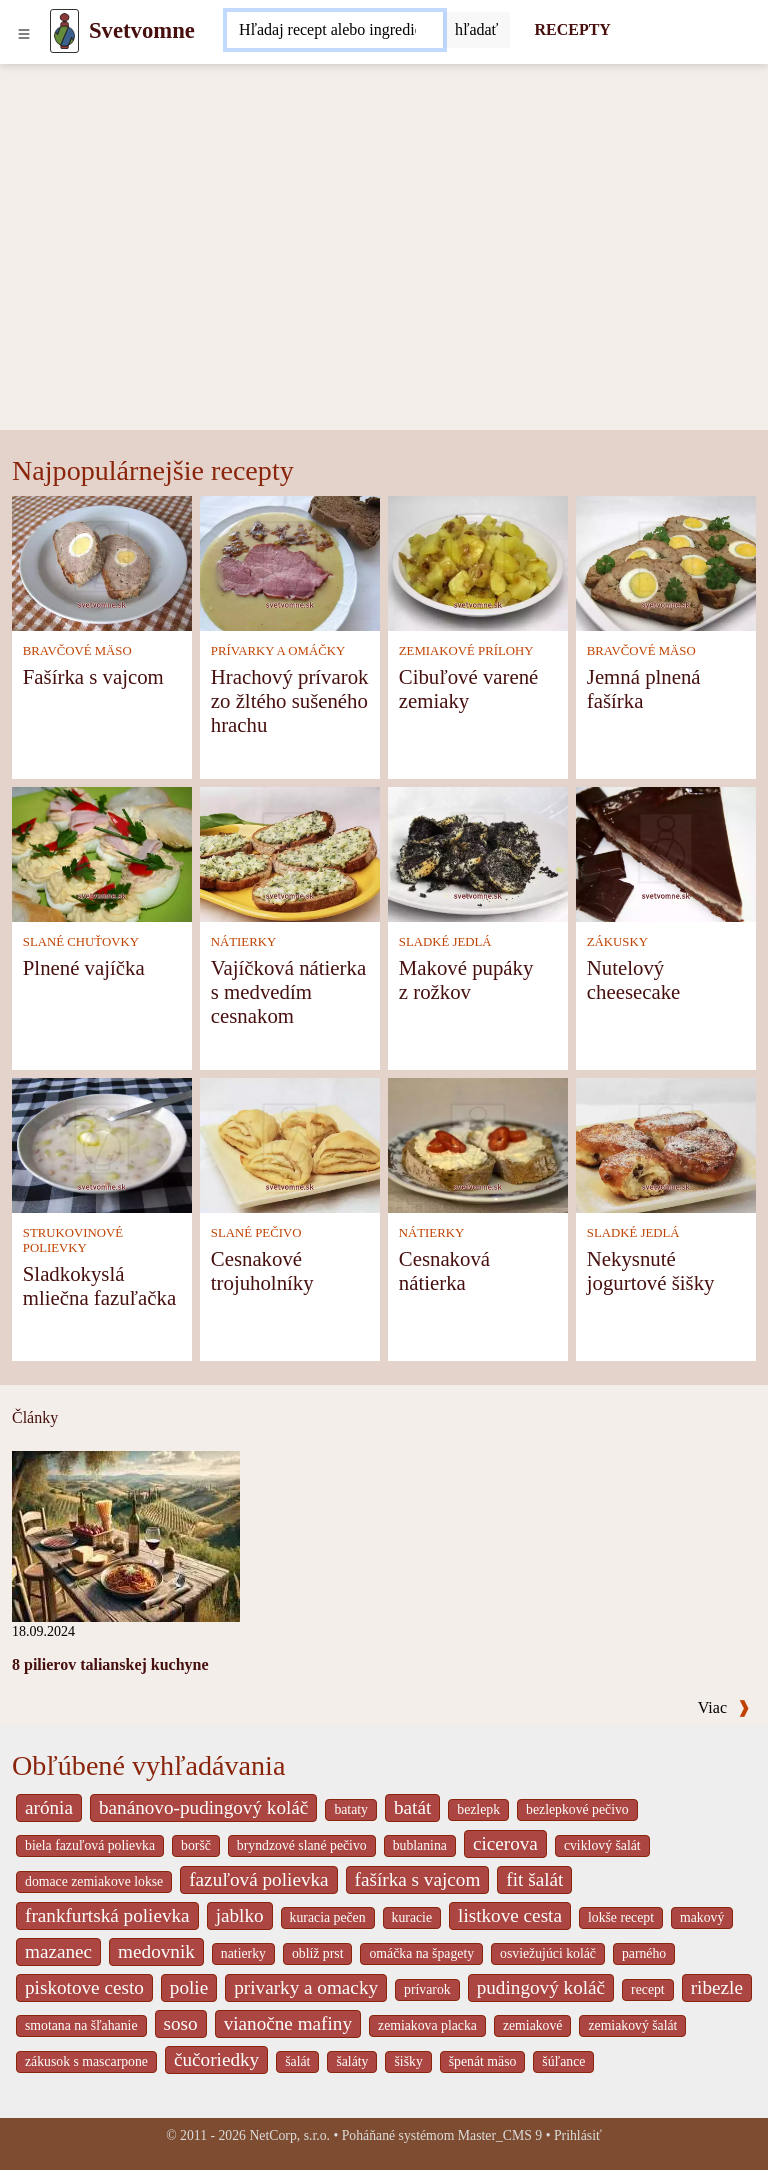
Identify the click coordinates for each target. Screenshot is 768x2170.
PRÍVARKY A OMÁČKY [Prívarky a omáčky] (278, 651)
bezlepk (478, 1809)
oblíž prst (318, 1953)
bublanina (420, 1845)
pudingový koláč (541, 1987)
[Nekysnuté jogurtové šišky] (666, 1143)
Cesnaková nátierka (444, 1270)
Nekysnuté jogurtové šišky (651, 1270)
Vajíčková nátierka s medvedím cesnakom (288, 991)
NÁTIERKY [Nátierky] (243, 942)
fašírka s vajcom (418, 1879)
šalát (297, 2061)
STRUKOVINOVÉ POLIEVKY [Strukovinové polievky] (73, 1240)
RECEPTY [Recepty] (572, 29)
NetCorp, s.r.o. (289, 2135)
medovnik (156, 1951)
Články (35, 1417)
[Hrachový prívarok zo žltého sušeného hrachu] (290, 561)
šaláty (352, 2061)
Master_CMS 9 (500, 2135)
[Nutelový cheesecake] (666, 852)
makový (702, 1917)
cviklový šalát (602, 1845)
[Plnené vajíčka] (102, 852)
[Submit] (477, 30)
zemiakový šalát (632, 2025)
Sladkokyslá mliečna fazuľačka (99, 1285)
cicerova (505, 1843)
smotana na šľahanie (81, 2025)
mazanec (58, 1951)
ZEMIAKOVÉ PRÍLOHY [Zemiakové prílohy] (466, 651)
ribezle (717, 1987)
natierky (243, 1953)
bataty (351, 1809)
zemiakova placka (427, 2025)
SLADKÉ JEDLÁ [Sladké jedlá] (445, 942)
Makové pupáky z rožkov (466, 979)
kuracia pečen (328, 1917)
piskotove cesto (84, 1987)
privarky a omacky (306, 1987)
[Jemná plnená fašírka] (666, 561)
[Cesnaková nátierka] (478, 1143)
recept (648, 1989)
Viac (724, 1707)
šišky (408, 2061)
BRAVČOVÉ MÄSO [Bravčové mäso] (77, 651)
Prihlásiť (578, 2135)
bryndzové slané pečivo (302, 1845)
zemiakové (533, 2025)
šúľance (563, 2061)
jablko (240, 1915)
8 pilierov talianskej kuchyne (110, 1664)
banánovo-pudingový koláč (203, 1807)
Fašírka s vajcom (93, 676)
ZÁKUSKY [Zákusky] (617, 942)
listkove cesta (510, 1915)
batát (412, 1807)
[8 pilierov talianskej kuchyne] (126, 1534)
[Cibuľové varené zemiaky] (478, 561)
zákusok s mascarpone (86, 2061)
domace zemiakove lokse (94, 1881)
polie (189, 1987)
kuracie (412, 1917)
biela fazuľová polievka (90, 1845)
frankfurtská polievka (107, 1915)
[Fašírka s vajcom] (102, 561)
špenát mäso (483, 2061)
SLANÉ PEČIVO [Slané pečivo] (256, 1233)
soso (181, 2023)
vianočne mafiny (288, 2023)
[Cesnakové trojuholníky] (290, 1143)
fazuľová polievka (258, 1879)
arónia (49, 1807)
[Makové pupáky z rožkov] (478, 852)
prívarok (427, 1989)
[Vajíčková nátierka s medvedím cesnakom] (290, 852)
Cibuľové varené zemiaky (469, 688)
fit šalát (534, 1879)
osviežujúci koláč (548, 1953)
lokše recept (621, 1917)
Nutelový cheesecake (634, 979)
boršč (196, 1845)
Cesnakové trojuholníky (262, 1270)
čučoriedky (216, 2059)
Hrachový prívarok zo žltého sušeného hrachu (290, 700)
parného (644, 1953)
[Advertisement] (384, 280)
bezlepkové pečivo (577, 1809)
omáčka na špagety (421, 1953)
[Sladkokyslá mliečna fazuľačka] (102, 1143)
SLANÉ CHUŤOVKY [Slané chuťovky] (81, 942)
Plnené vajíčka (84, 967)
